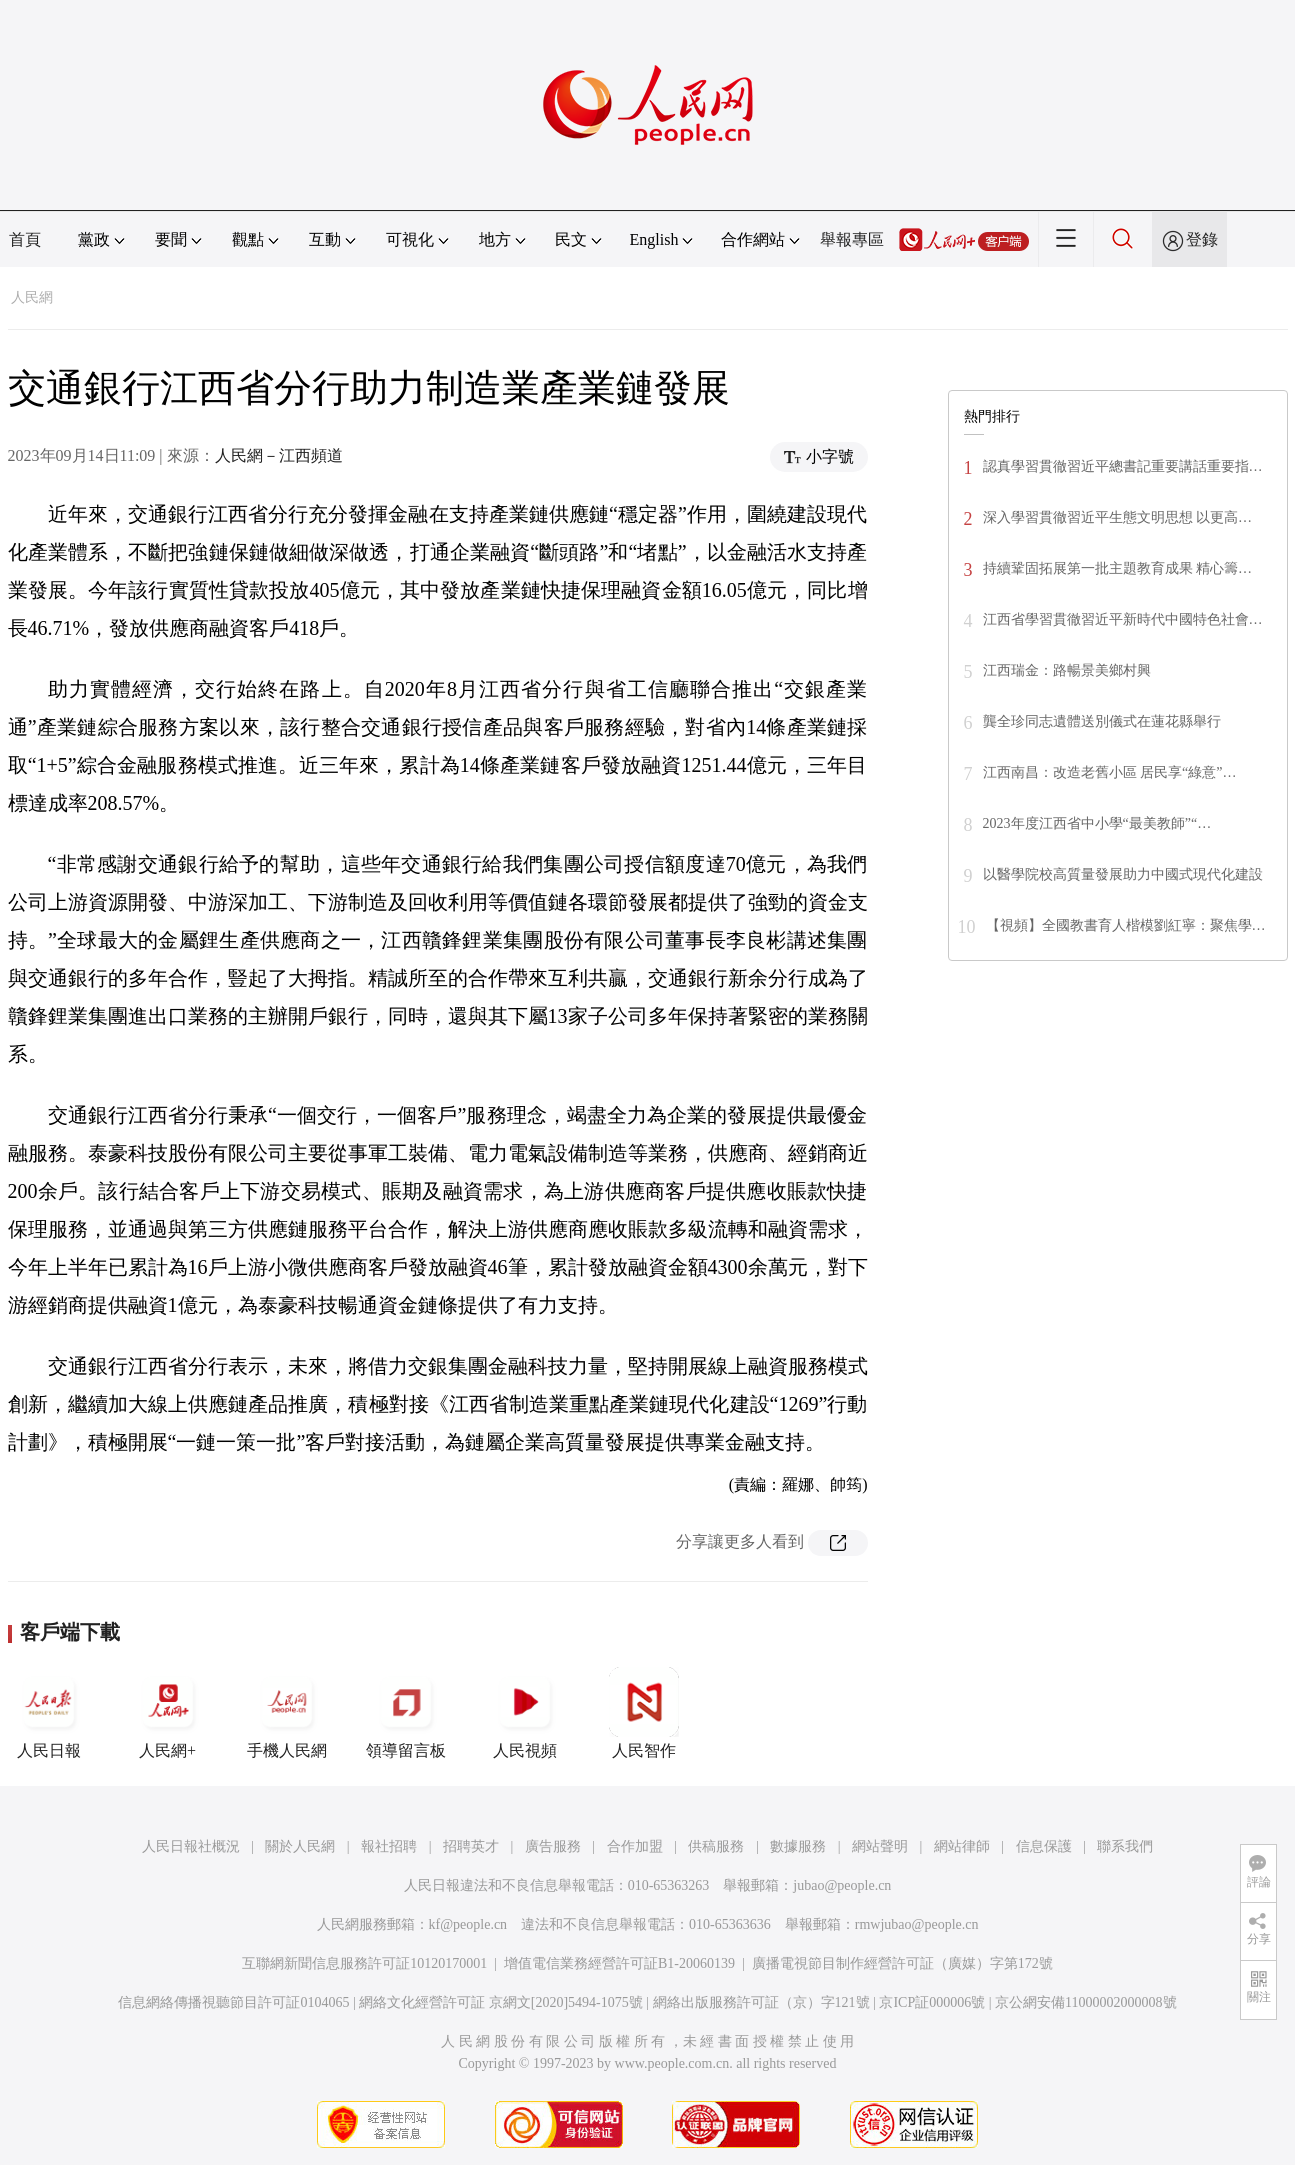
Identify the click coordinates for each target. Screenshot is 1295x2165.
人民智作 (644, 1713)
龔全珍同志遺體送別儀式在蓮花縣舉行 (1102, 721)
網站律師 (962, 1846)
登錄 (1202, 239)
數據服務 (798, 1846)
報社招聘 (389, 1846)
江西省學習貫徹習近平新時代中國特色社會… (1123, 619)
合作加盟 (635, 1846)
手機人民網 (287, 1713)
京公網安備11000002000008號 (1085, 2002)
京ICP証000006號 (932, 2002)
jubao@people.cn (842, 1885)
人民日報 (49, 1713)
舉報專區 (852, 239)
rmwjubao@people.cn (917, 1924)
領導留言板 (406, 1713)
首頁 (25, 239)
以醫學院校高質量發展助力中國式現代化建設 (1123, 874)
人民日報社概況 (191, 1846)
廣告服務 (553, 1846)
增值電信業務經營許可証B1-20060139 (619, 1963)
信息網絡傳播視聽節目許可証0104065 (233, 2002)
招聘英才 (471, 1846)
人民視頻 (525, 1713)
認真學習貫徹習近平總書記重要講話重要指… (1123, 466)
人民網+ (168, 1713)
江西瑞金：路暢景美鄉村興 (1067, 670)
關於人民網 (300, 1846)
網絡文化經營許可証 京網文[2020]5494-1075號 (501, 2002)
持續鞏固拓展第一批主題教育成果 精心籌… (1118, 568)
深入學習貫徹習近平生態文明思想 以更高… (1118, 517)
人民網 (32, 297)
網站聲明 (880, 1846)
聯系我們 (1125, 1846)
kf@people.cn (468, 1924)
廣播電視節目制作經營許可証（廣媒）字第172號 (902, 1963)
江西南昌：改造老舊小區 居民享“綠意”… (1110, 772)
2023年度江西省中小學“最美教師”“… (1097, 823)
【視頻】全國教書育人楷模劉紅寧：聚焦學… (1126, 925)
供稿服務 (716, 1846)
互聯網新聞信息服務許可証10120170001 (364, 1963)
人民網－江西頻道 (279, 455)
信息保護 (1044, 1846)
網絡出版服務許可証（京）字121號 (761, 2002)
